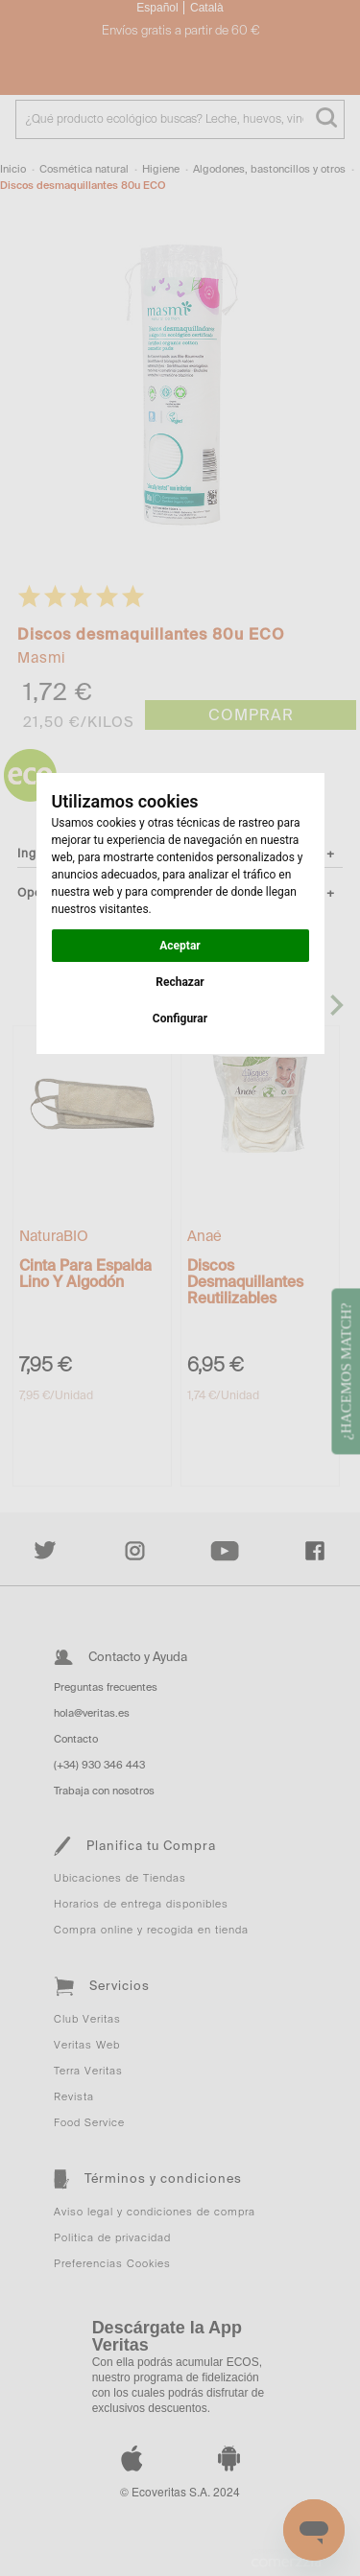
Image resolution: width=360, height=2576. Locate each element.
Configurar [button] (180, 1018)
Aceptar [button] (179, 945)
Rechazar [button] (180, 982)
